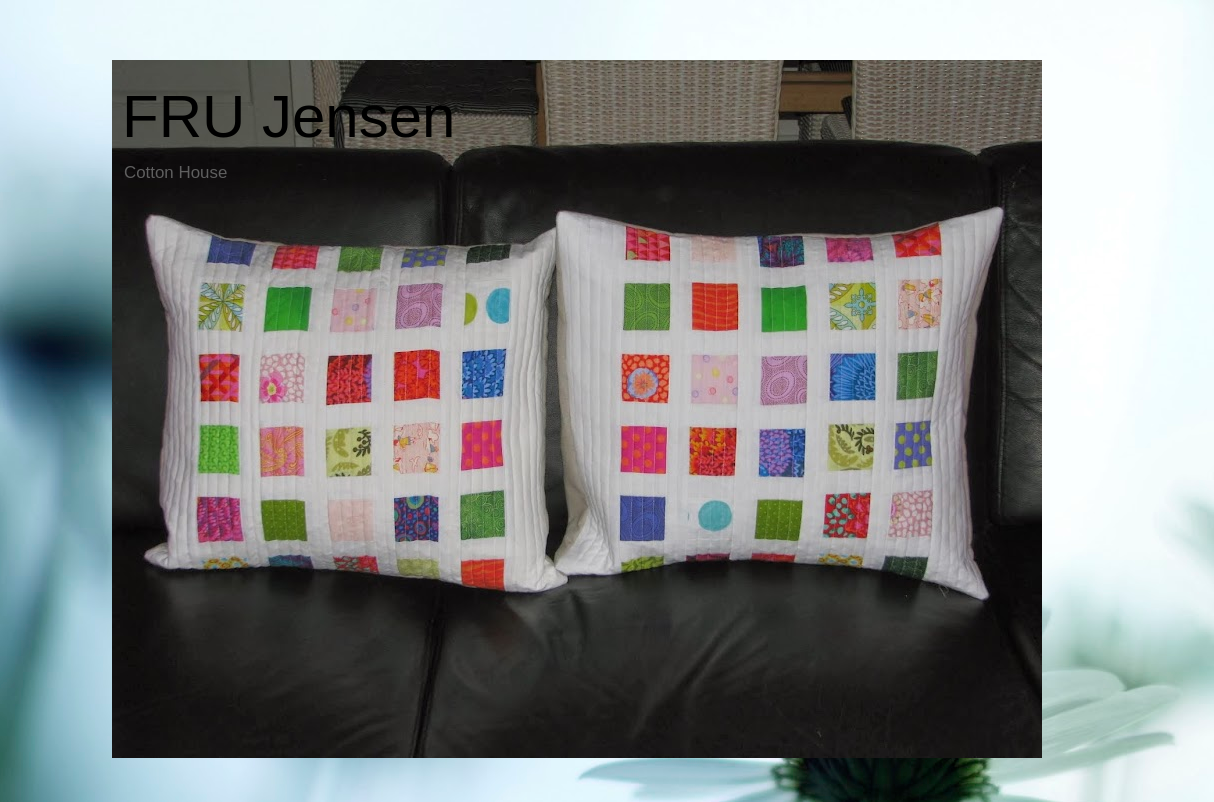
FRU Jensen (288, 116)
